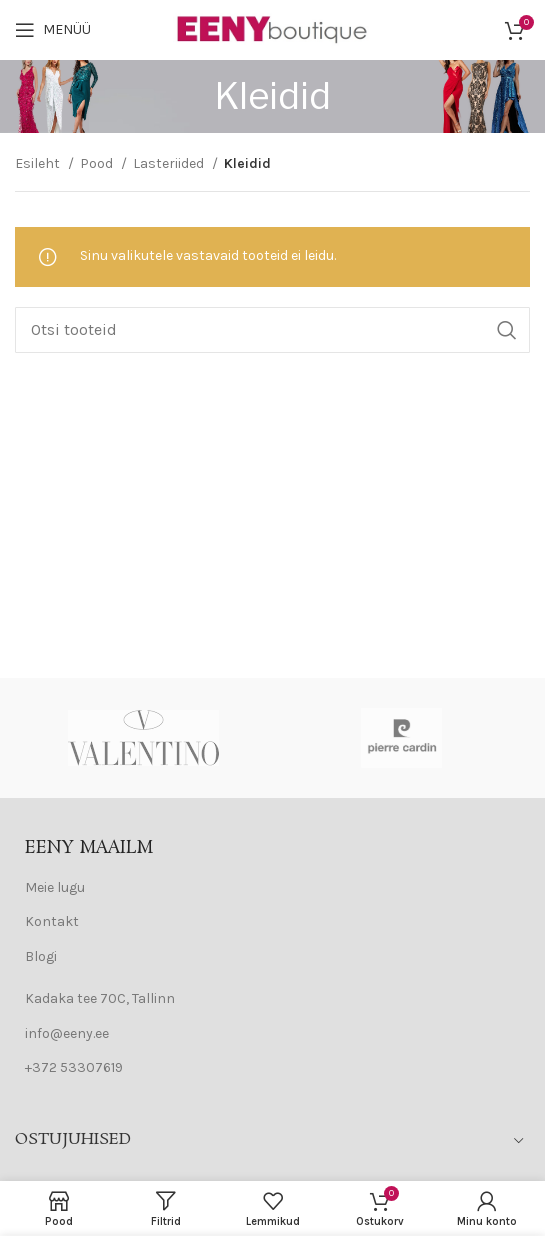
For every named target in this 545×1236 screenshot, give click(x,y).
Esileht (39, 163)
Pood (98, 163)
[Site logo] (273, 28)
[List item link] (272, 888)
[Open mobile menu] (53, 30)
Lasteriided (170, 163)
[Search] (272, 330)
